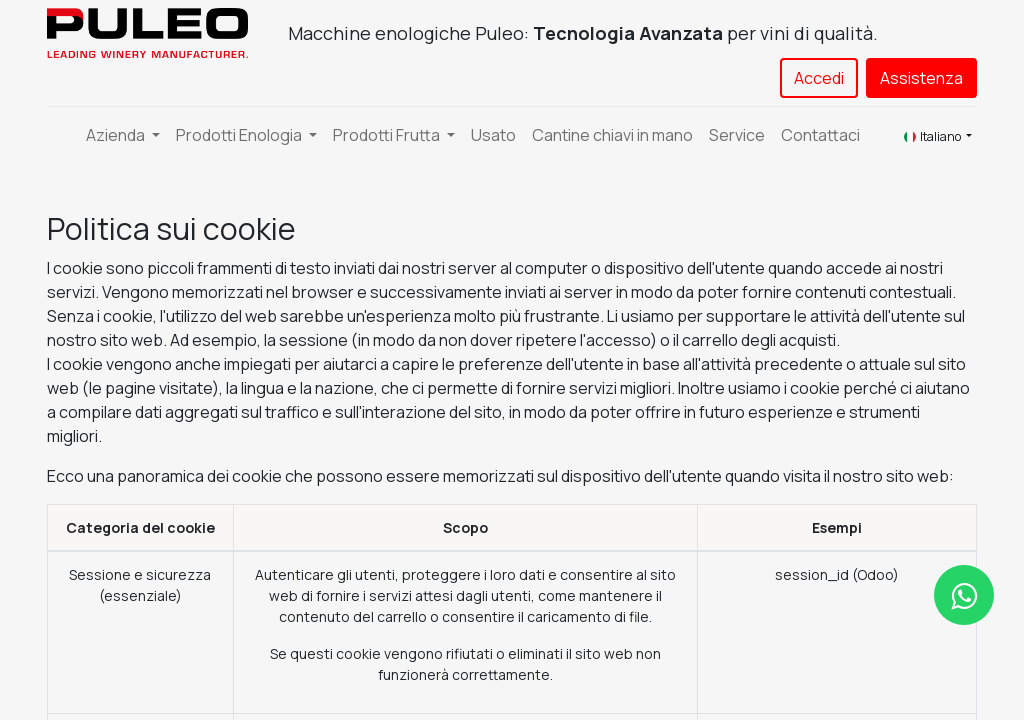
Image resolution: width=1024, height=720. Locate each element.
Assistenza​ (921, 78)
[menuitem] (493, 135)
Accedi (819, 78)
